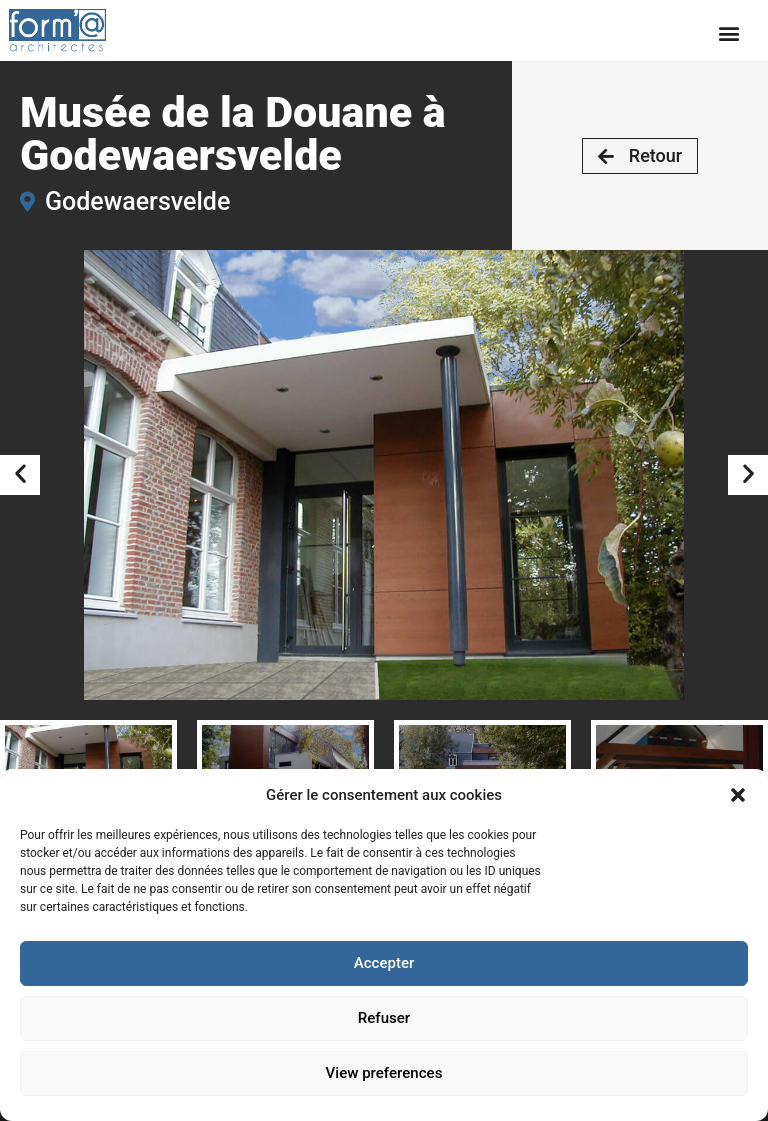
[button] (738, 795)
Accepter (384, 964)
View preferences (384, 1074)
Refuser (384, 1019)
